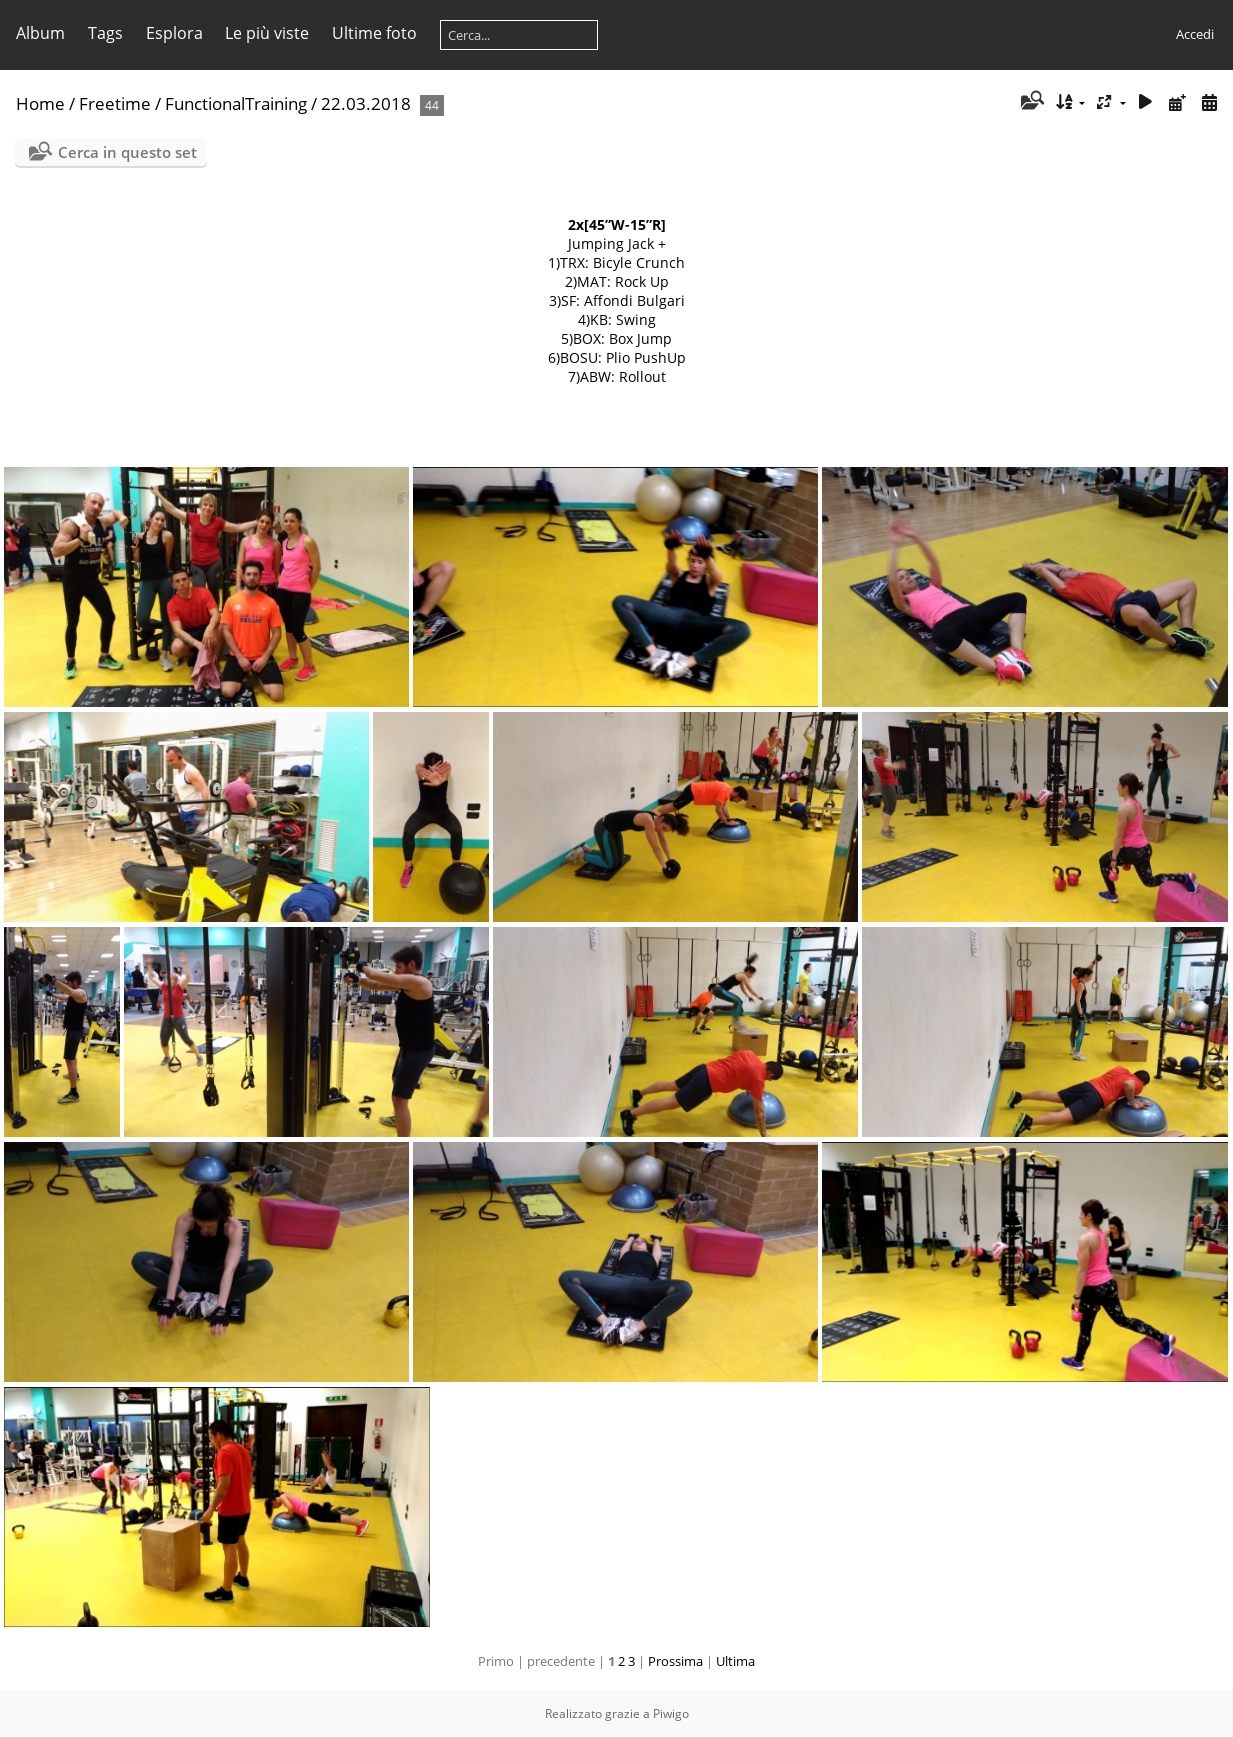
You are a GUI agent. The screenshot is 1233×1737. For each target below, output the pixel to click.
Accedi (1195, 34)
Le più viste (267, 33)
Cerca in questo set (127, 152)
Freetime (115, 103)
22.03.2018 (366, 103)
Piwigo (671, 1713)
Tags (105, 33)
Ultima (735, 1661)
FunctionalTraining (236, 103)
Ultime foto (374, 33)
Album (40, 33)
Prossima (675, 1661)
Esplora (174, 33)
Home (40, 103)
